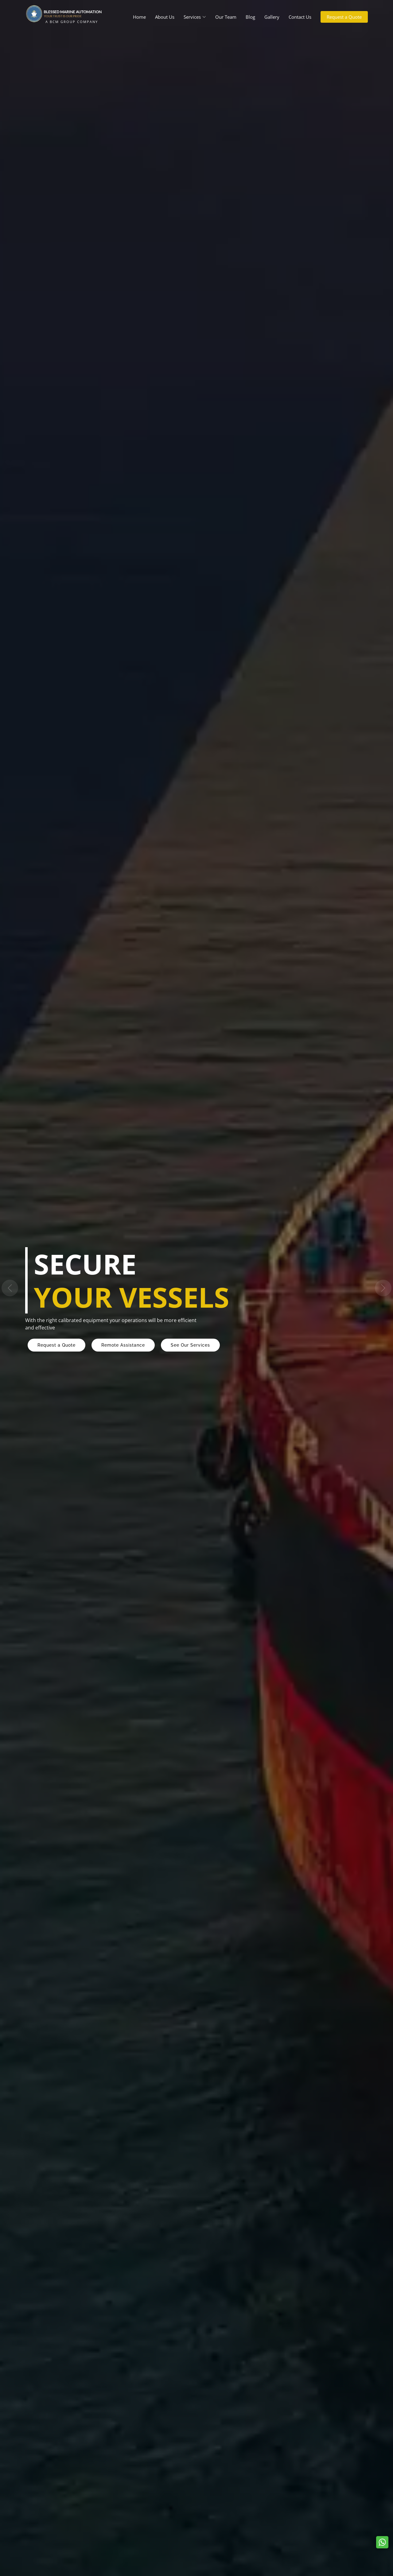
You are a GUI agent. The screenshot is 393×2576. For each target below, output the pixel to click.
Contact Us (300, 17)
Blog (250, 17)
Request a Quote (344, 17)
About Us (164, 17)
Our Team (225, 17)
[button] (10, 1288)
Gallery (271, 17)
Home (139, 17)
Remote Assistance (123, 1345)
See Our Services (190, 1345)
